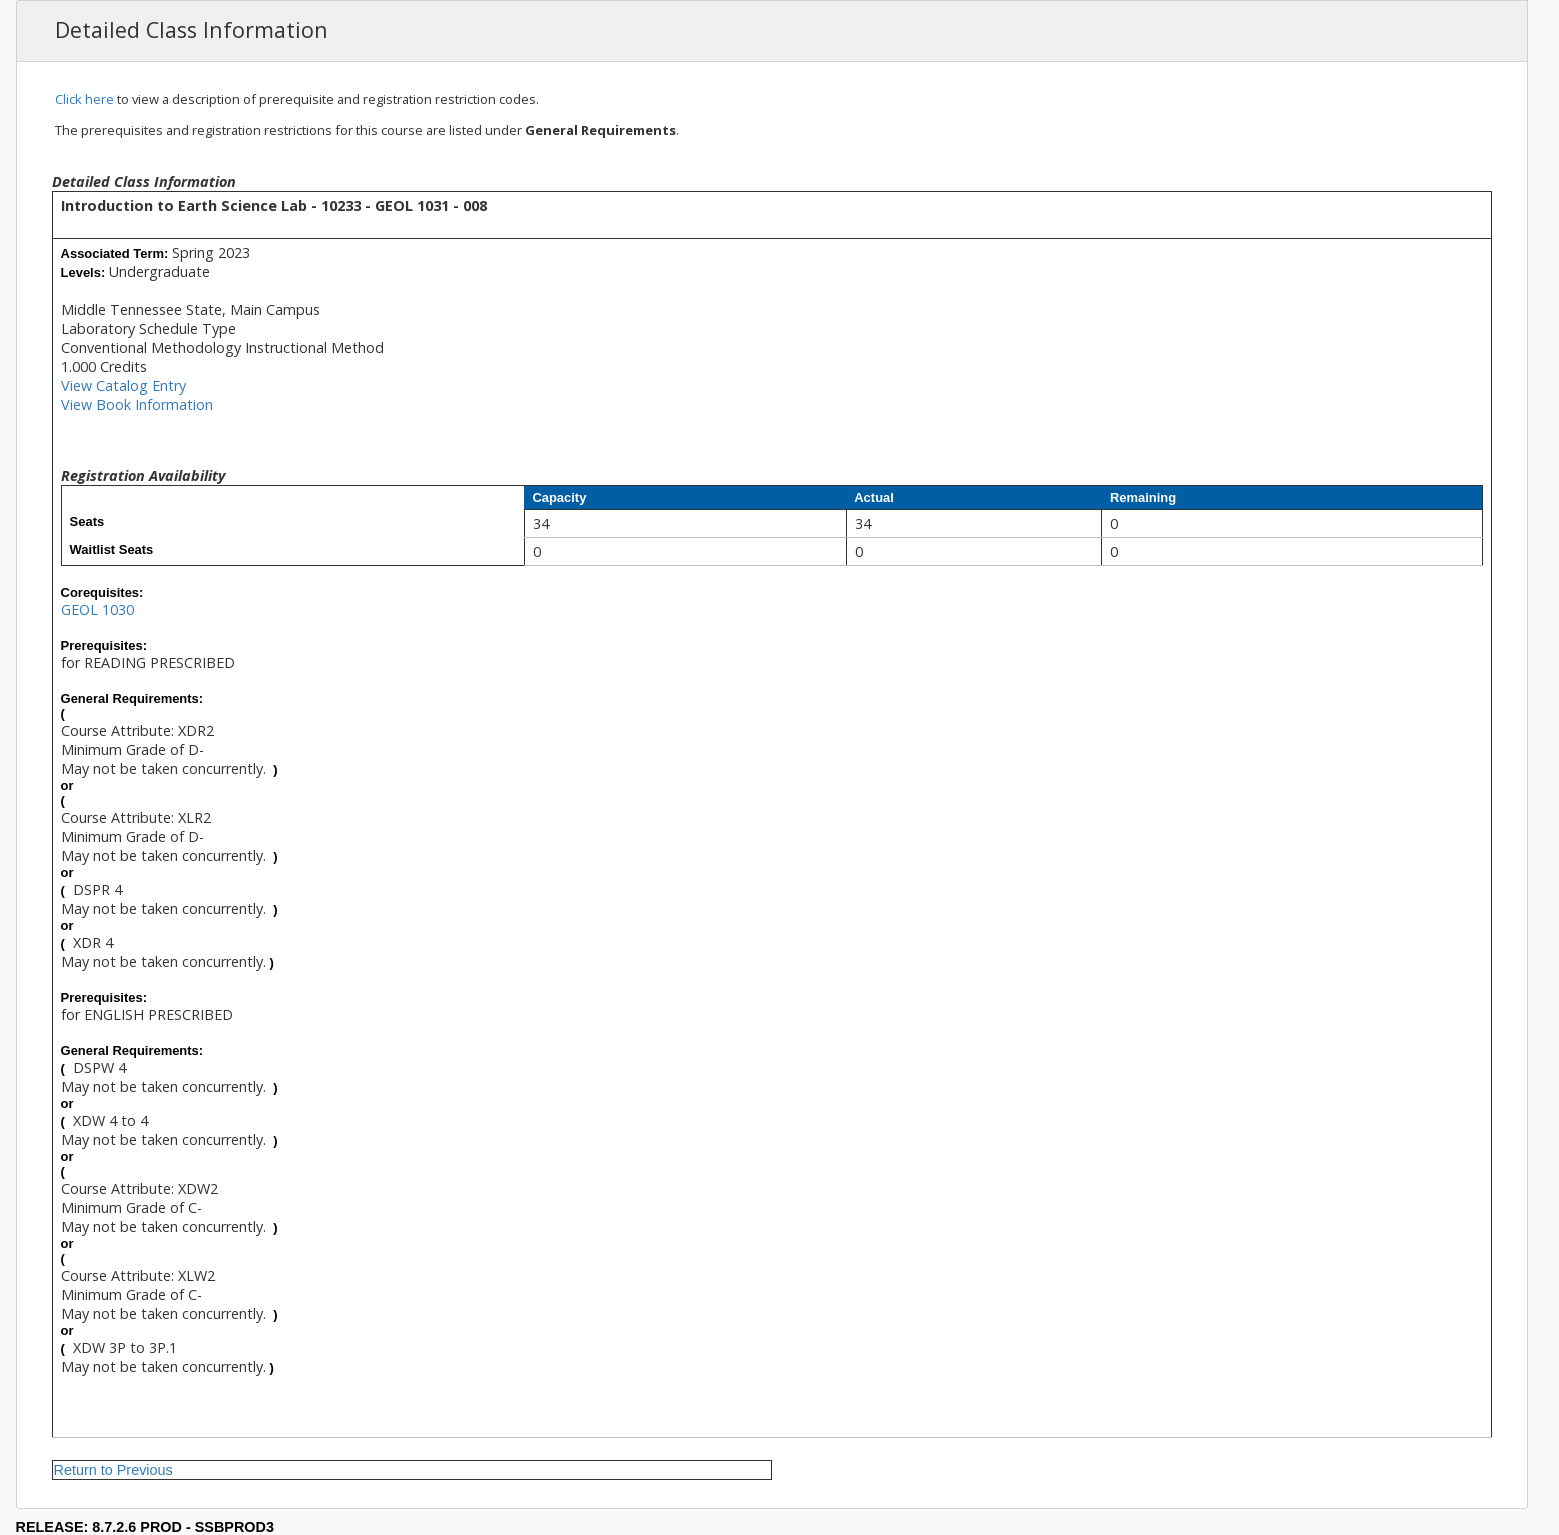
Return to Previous (113, 1470)
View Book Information (137, 404)
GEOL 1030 (97, 609)
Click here (84, 99)
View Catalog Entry (123, 385)
